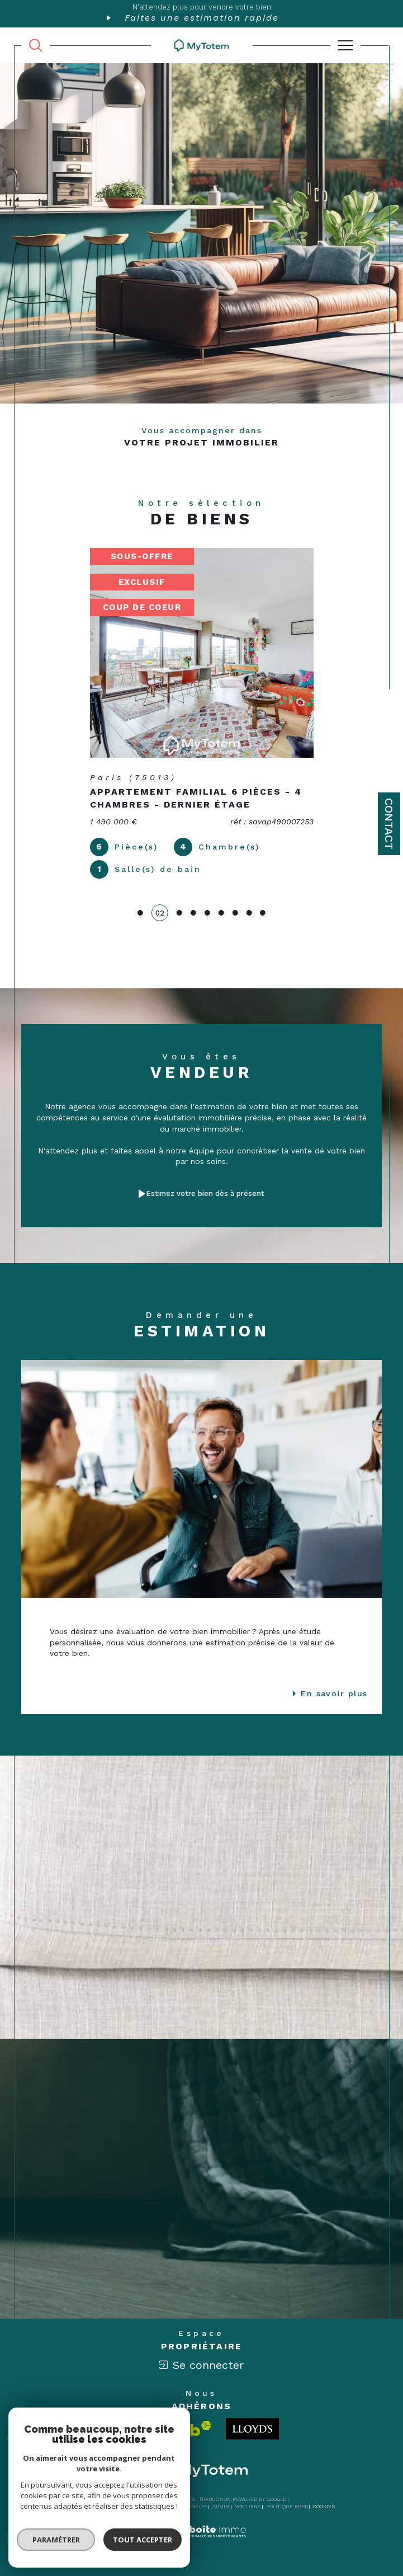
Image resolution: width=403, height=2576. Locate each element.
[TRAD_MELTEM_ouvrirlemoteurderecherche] (35, 45)
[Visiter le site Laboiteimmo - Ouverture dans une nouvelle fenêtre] (201, 2543)
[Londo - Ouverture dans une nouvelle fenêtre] (252, 2428)
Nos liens (247, 2506)
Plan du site (134, 2506)
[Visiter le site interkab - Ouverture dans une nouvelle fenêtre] (167, 2428)
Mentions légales (182, 2506)
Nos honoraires (90, 2506)
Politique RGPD (287, 2506)
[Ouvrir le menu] (345, 45)
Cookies (324, 2506)
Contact (389, 824)
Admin (220, 2506)
